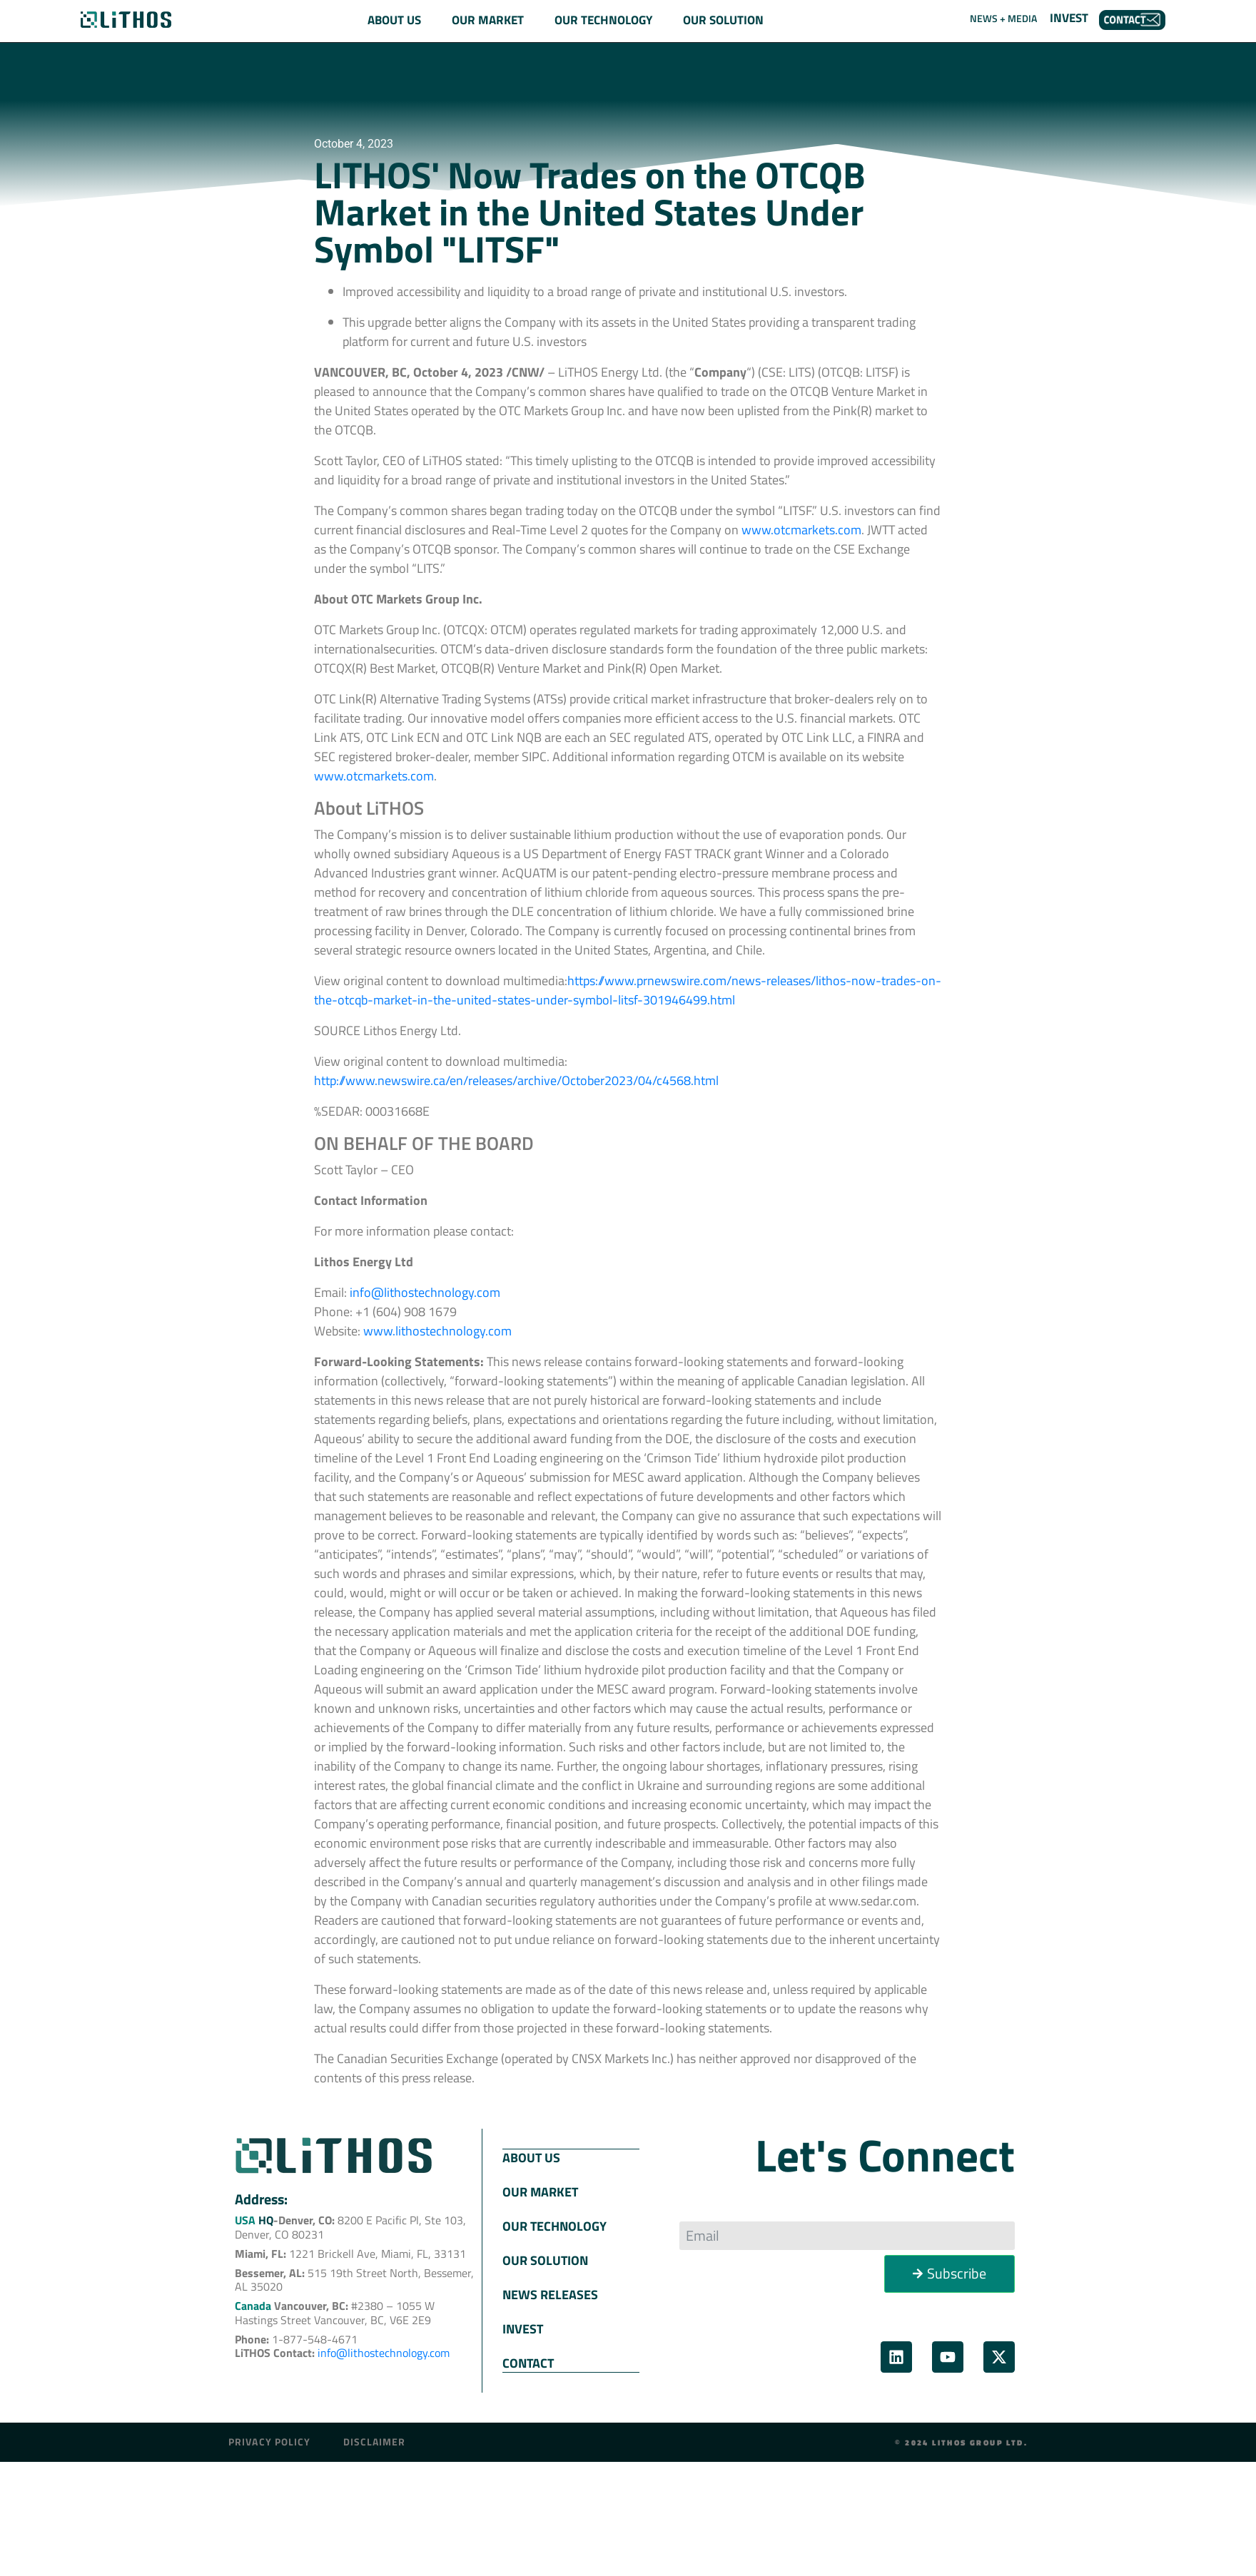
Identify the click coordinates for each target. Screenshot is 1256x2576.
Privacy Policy (269, 2440)
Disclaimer (374, 2440)
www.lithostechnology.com (437, 1330)
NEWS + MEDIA (1003, 18)
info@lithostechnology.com (425, 1292)
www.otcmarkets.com (374, 775)
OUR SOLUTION (545, 2259)
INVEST (1069, 18)
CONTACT (528, 2362)
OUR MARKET (540, 2191)
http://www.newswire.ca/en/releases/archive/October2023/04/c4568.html (516, 1080)
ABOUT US (531, 2157)
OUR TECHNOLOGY (554, 2225)
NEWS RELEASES (550, 2293)
